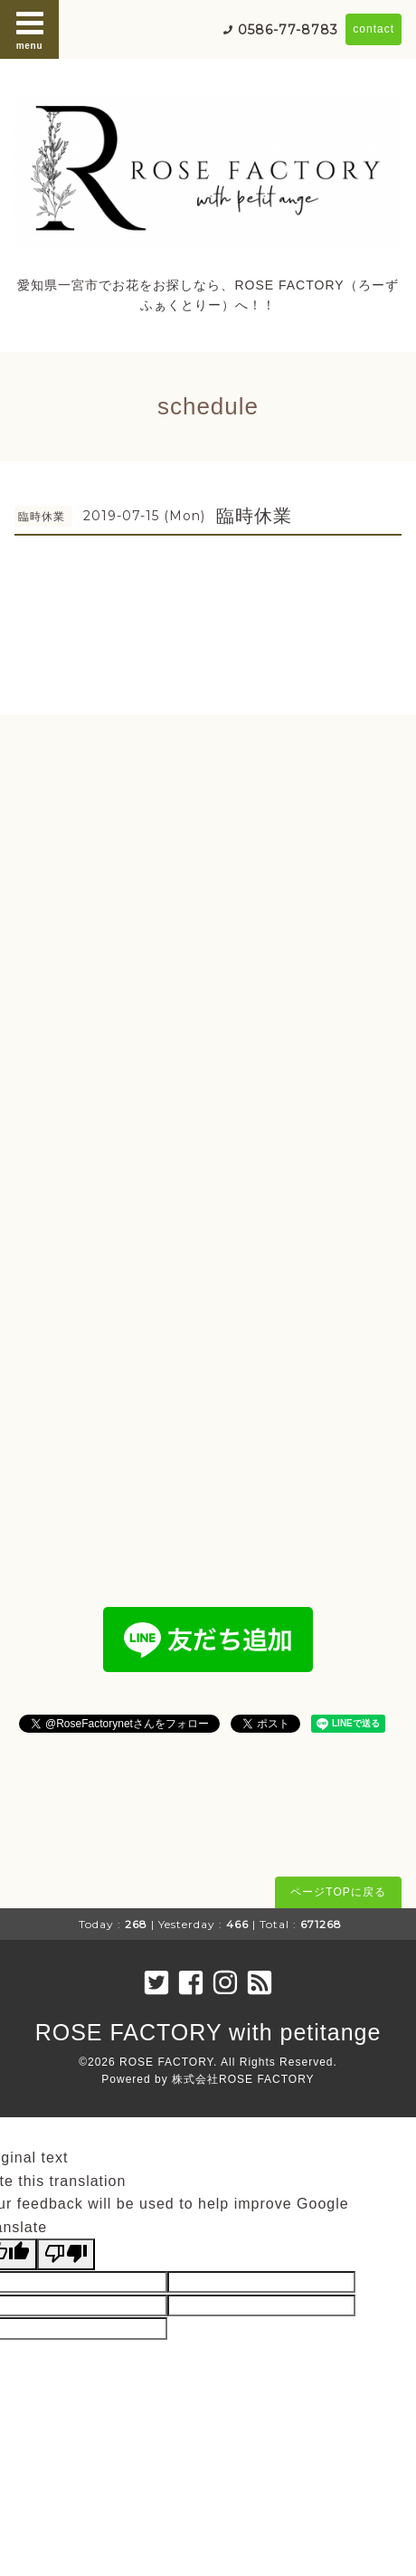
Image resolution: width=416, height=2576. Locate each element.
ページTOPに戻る (337, 1892)
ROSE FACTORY (166, 2062)
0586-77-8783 (288, 30)
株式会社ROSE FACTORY (243, 2079)
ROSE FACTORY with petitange (208, 2032)
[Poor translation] (66, 2254)
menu (30, 29)
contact (373, 29)
